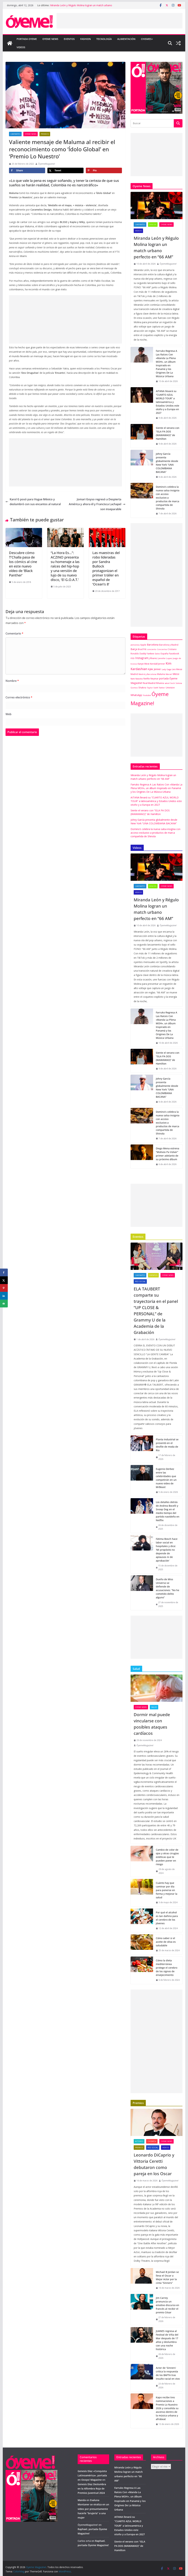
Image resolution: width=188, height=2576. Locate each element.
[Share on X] (65, 170)
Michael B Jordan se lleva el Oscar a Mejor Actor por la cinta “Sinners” (167, 2277)
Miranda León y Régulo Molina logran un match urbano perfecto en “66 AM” (156, 247)
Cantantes (15, 134)
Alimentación (126, 39)
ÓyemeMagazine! (46, 163)
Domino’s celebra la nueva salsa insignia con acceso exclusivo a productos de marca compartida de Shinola (167, 497)
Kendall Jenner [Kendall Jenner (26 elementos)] (157, 663)
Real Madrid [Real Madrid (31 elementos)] (149, 683)
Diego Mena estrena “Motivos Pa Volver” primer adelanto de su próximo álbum (167, 1154)
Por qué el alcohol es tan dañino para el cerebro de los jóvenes (167, 1918)
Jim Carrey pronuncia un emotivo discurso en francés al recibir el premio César (167, 2305)
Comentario (14, 633)
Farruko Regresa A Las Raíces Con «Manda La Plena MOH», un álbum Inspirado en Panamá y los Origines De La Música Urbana (166, 363)
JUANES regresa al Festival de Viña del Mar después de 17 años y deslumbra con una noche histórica (167, 2340)
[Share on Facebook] (27, 170)
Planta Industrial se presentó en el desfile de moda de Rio (167, 1445)
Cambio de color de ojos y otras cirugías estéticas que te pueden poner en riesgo (167, 1857)
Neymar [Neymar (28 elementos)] (154, 678)
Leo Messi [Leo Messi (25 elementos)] (177, 669)
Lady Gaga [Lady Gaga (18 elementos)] (166, 669)
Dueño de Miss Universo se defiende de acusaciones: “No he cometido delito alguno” (167, 1588)
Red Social (140, 1281)
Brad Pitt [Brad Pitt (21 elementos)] (142, 649)
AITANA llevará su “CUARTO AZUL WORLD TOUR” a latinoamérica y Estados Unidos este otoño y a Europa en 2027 (167, 401)
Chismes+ (147, 39)
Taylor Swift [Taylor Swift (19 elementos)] (152, 687)
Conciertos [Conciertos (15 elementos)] (162, 649)
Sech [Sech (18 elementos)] (172, 683)
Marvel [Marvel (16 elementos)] (169, 674)
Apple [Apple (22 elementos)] (143, 644)
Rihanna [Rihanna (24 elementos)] (160, 683)
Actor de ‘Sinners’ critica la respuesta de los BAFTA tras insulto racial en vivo (168, 2373)
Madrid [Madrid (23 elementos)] (134, 674)
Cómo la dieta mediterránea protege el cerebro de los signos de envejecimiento (166, 1968)
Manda (82, 2500)
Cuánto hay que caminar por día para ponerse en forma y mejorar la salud (166, 1890)
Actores (139, 2141)
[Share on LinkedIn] (4, 1296)
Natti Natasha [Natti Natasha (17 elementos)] (137, 678)
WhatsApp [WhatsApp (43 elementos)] (136, 695)
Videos (21, 47)
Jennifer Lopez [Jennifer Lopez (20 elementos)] (165, 658)
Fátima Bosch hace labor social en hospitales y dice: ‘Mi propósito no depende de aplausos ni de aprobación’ (166, 1549)
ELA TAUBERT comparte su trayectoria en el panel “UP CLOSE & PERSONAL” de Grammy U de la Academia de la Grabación (156, 1310)
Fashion (85, 39)
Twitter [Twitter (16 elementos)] (162, 687)
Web (8, 714)
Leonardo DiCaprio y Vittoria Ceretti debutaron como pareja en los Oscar (154, 2164)
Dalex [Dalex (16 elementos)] (157, 653)
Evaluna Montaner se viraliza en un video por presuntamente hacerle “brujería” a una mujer (93, 2508)
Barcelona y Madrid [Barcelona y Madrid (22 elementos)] (168, 644)
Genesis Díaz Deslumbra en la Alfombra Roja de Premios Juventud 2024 (92, 2488)
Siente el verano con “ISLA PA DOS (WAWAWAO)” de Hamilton (167, 433)
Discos (152, 224)
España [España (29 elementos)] (164, 653)
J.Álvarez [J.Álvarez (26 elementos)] (153, 658)
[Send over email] (4, 1304)
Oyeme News (50, 39)
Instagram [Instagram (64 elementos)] (141, 658)
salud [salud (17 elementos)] (167, 683)
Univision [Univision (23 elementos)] (170, 687)
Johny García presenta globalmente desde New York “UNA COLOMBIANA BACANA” (167, 463)
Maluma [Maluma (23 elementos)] (161, 674)
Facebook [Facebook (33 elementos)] (174, 653)
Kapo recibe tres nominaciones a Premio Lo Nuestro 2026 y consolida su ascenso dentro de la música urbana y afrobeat (167, 2408)
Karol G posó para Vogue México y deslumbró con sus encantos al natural (33, 501)
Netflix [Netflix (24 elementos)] (146, 678)
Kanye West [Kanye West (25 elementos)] (143, 663)
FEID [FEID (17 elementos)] (133, 658)
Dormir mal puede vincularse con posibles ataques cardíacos (152, 1724)
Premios (45, 134)
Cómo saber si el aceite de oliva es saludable (166, 1941)
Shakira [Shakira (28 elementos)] (142, 687)
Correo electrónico (19, 697)
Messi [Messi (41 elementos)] (176, 674)
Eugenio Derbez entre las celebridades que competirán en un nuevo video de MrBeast (166, 1478)
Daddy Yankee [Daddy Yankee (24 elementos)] (147, 653)
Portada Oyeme (27, 39)
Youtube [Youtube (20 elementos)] (147, 695)
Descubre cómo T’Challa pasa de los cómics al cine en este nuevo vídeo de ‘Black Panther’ (23, 564)
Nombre (12, 681)
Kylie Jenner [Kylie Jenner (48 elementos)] (154, 669)
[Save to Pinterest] (104, 170)
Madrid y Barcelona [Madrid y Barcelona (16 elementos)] (147, 674)
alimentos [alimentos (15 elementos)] (135, 645)
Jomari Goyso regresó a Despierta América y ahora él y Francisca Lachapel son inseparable (97, 504)
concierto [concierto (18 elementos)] (151, 649)
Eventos (69, 39)
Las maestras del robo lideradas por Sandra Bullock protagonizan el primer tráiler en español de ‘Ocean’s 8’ (106, 568)
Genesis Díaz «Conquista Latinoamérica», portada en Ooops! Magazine (92, 2475)
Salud (154, 1707)
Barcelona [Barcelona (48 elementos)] (152, 644)
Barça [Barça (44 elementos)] (134, 649)
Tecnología (104, 39)
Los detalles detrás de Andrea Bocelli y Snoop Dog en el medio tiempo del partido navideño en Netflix (167, 1511)
